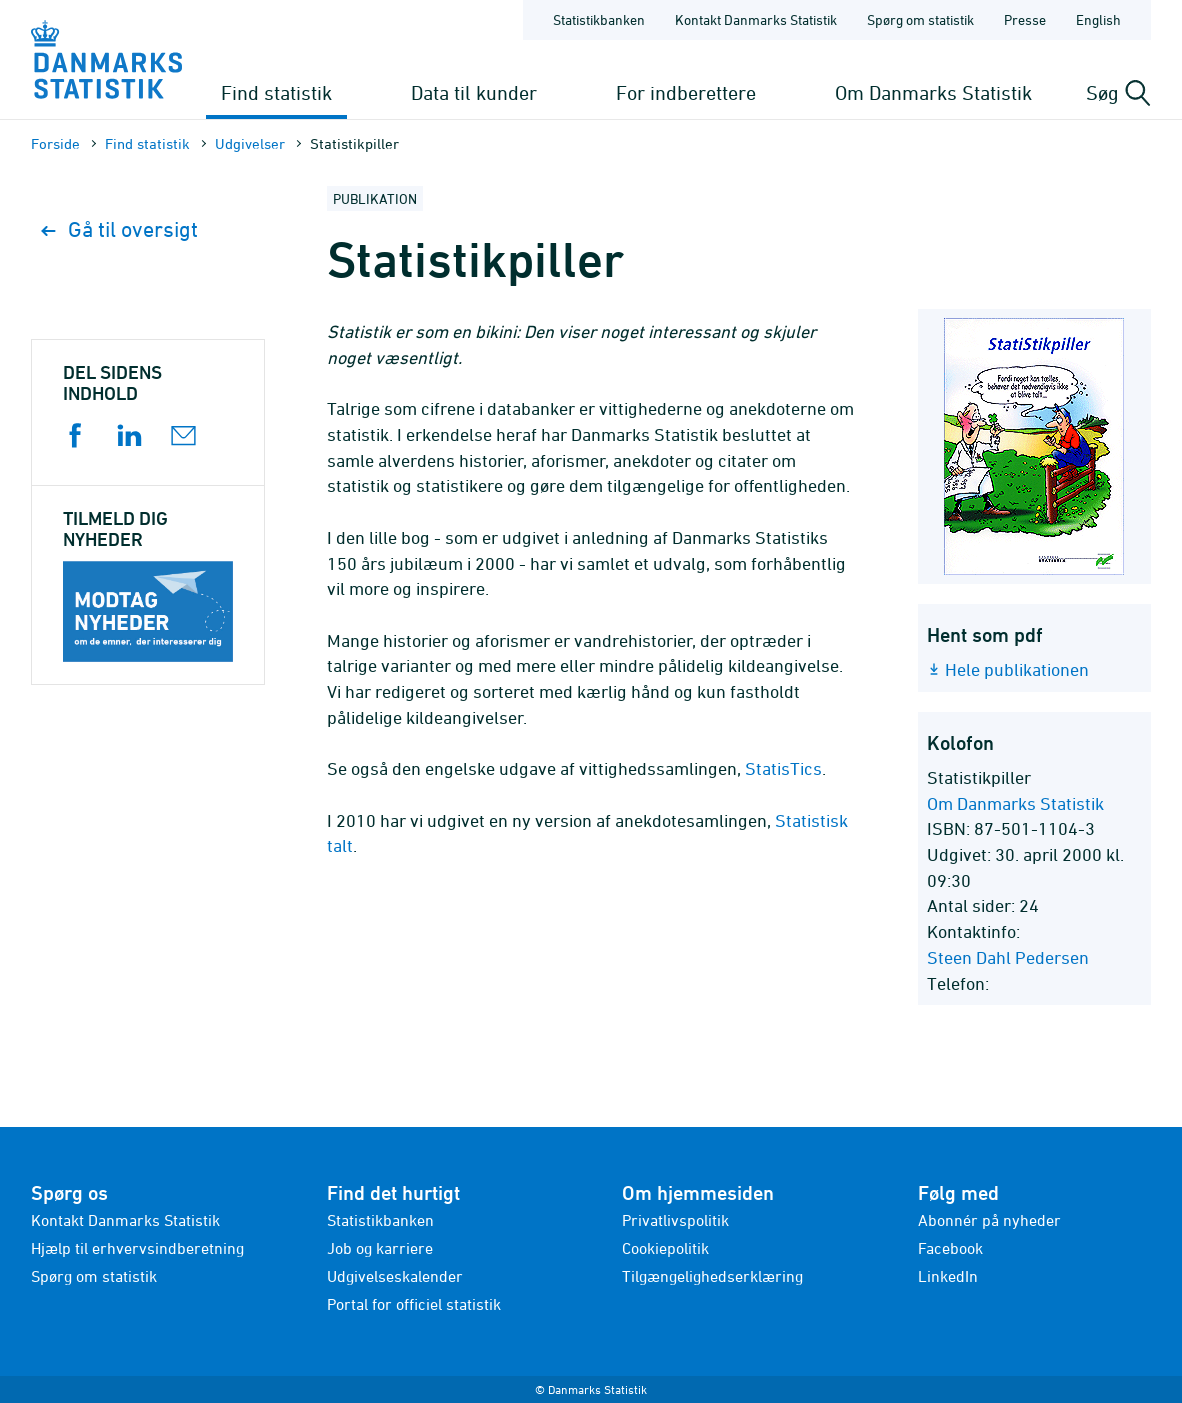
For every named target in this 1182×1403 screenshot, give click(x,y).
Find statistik (276, 92)
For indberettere (686, 92)
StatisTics (783, 768)
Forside (55, 143)
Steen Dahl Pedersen (1008, 957)
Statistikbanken (599, 19)
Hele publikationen (1017, 669)
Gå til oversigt (119, 229)
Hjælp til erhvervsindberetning (137, 1248)
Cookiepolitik (665, 1248)
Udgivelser (250, 143)
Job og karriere (380, 1248)
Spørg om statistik (94, 1276)
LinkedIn (948, 1276)
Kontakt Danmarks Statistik (125, 1220)
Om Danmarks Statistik (933, 92)
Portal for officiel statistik (414, 1304)
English (1098, 19)
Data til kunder (474, 92)
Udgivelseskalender (395, 1276)
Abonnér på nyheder (989, 1220)
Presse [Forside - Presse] (1025, 19)
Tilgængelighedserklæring (712, 1276)
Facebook (950, 1248)
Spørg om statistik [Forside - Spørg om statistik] (920, 19)
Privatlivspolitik (675, 1220)
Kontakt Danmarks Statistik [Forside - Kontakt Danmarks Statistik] (756, 19)
